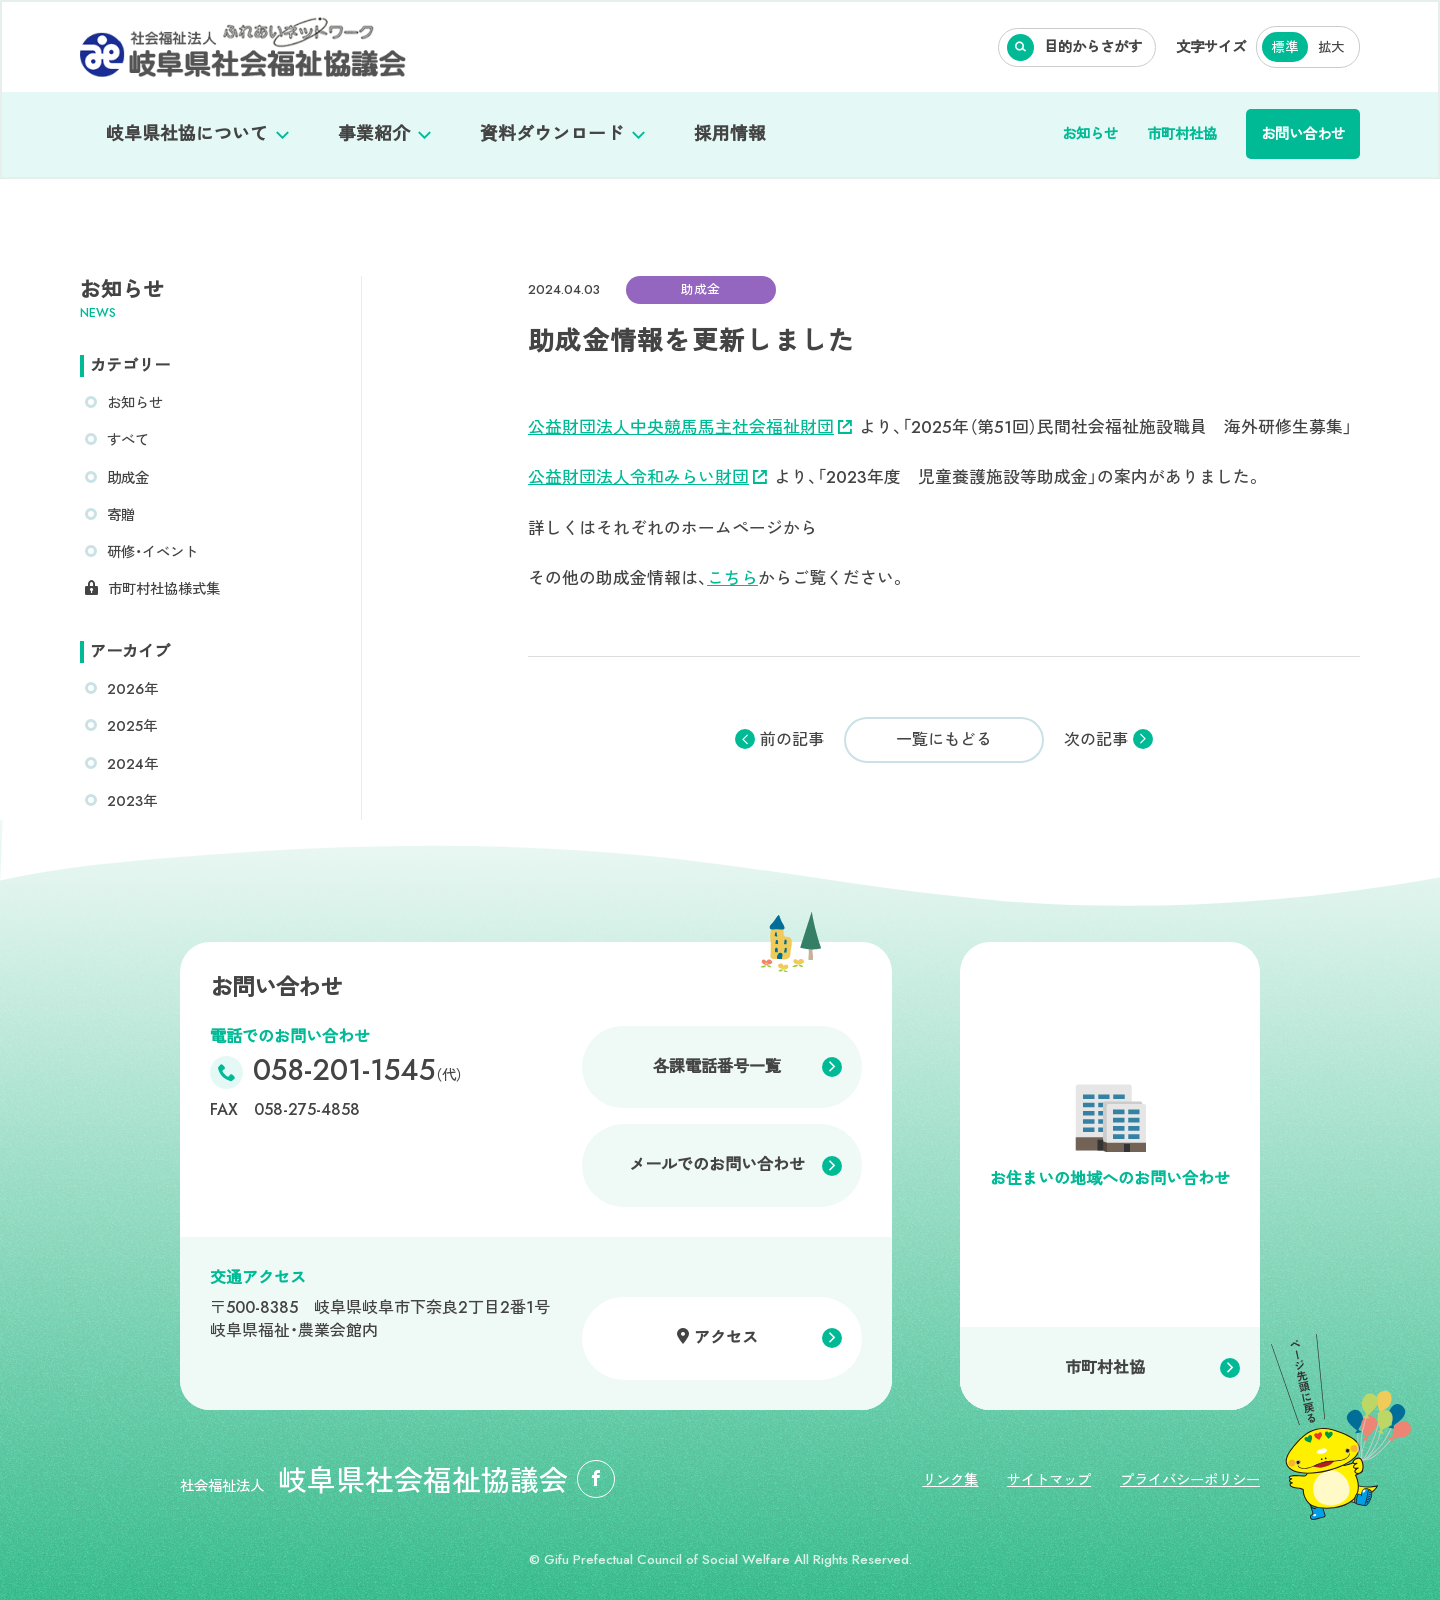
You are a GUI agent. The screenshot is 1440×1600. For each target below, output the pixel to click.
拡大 (1331, 47)
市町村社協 (1182, 134)
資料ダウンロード (552, 134)
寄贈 (121, 515)
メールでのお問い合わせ (717, 1164)
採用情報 (730, 134)
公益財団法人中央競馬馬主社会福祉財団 (690, 427)
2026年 (132, 689)
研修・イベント (152, 552)
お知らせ (1090, 134)
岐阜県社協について (187, 134)
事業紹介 (374, 134)
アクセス (726, 1337)
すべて (128, 440)
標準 (1285, 47)
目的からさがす (1093, 47)
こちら (732, 578)
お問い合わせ (1303, 134)
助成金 (128, 478)
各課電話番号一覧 (717, 1066)
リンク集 (950, 1480)
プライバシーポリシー (1190, 1480)
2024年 (132, 764)
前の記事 (792, 740)
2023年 (132, 801)
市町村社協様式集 (164, 589)
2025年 (132, 726)
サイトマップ (1049, 1480)
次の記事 (1096, 740)
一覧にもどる (944, 739)
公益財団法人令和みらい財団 (647, 477)
